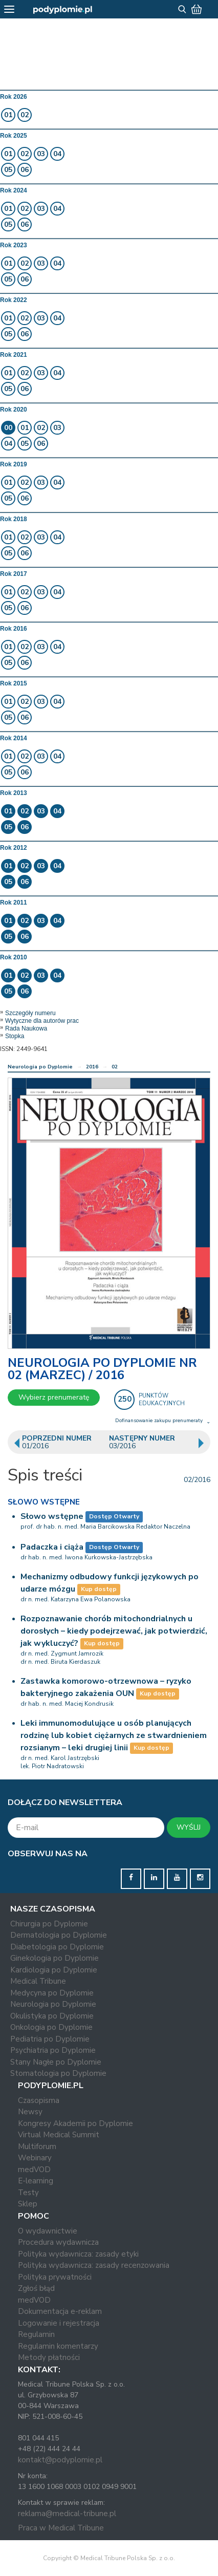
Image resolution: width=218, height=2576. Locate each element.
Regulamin (36, 2334)
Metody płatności (49, 2357)
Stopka (14, 1036)
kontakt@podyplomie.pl (60, 2460)
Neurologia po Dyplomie (40, 1066)
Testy (28, 2192)
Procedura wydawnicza (58, 2242)
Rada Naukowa (26, 1028)
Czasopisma (38, 2100)
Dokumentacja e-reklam (60, 2311)
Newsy (30, 2112)
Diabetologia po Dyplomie (57, 1947)
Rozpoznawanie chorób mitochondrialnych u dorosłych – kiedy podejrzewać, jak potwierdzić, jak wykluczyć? (113, 1631)
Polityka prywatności (55, 2277)
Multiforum (37, 2146)
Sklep (27, 2204)
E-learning (35, 2181)
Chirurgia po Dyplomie (49, 1924)
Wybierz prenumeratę (53, 1397)
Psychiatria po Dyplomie (53, 2050)
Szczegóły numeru (30, 1013)
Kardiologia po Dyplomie (53, 1970)
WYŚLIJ (189, 1827)
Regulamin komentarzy (58, 2346)
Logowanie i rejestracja (58, 2323)
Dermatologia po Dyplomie (58, 1935)
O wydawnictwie (47, 2231)
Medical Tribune (38, 1981)
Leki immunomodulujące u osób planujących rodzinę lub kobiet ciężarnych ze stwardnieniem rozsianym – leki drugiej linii (113, 1735)
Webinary (35, 2158)
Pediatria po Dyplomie (50, 2039)
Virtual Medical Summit (58, 2135)
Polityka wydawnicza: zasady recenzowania (93, 2265)
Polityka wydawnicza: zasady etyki (78, 2254)
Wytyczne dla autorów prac (42, 1020)
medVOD (34, 2169)
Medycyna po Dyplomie (52, 1993)
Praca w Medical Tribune (61, 2528)
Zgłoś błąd (36, 2288)
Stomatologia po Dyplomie (58, 2073)
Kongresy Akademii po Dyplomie (75, 2123)
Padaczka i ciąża (51, 1547)
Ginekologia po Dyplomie (54, 1958)
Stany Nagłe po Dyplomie (55, 2062)
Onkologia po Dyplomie (51, 2027)
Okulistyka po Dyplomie (52, 2016)
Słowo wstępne (51, 1516)
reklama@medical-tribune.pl (67, 2513)
